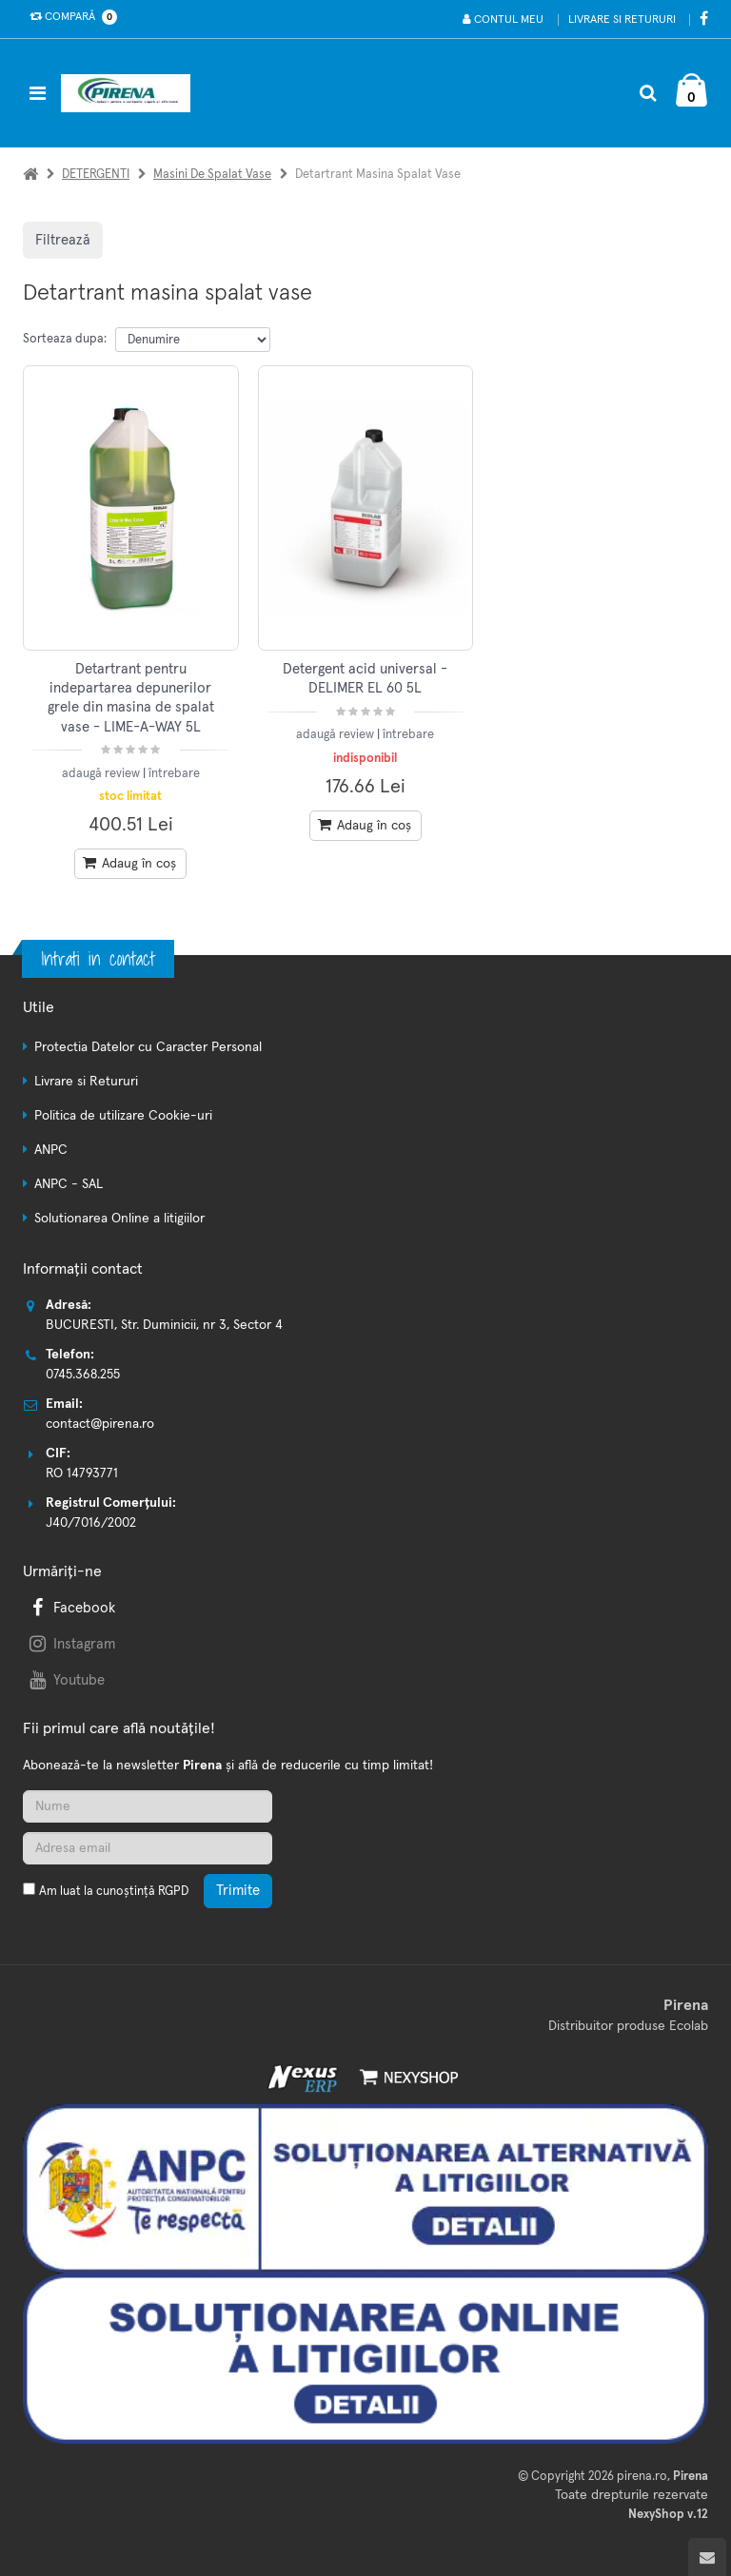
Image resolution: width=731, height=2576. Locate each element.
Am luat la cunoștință (113, 1891)
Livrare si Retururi (622, 20)
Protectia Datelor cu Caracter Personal (148, 1047)
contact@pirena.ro (100, 1424)
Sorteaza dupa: (65, 339)
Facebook (70, 1608)
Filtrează (62, 240)
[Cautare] (648, 93)
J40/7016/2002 (91, 1523)
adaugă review (102, 774)
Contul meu (503, 19)
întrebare (174, 774)
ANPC (51, 1150)
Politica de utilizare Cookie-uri (123, 1115)
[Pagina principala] (130, 93)
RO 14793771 (82, 1473)
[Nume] (147, 1806)
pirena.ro (642, 2476)
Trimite (238, 1890)
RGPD (173, 1891)
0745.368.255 (83, 1374)
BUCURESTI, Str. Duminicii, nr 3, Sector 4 (164, 1325)
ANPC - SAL (68, 1184)
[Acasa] (30, 174)
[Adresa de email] (147, 1848)
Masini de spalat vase (212, 174)
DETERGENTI (95, 174)
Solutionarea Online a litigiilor (119, 1218)
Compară (69, 17)
